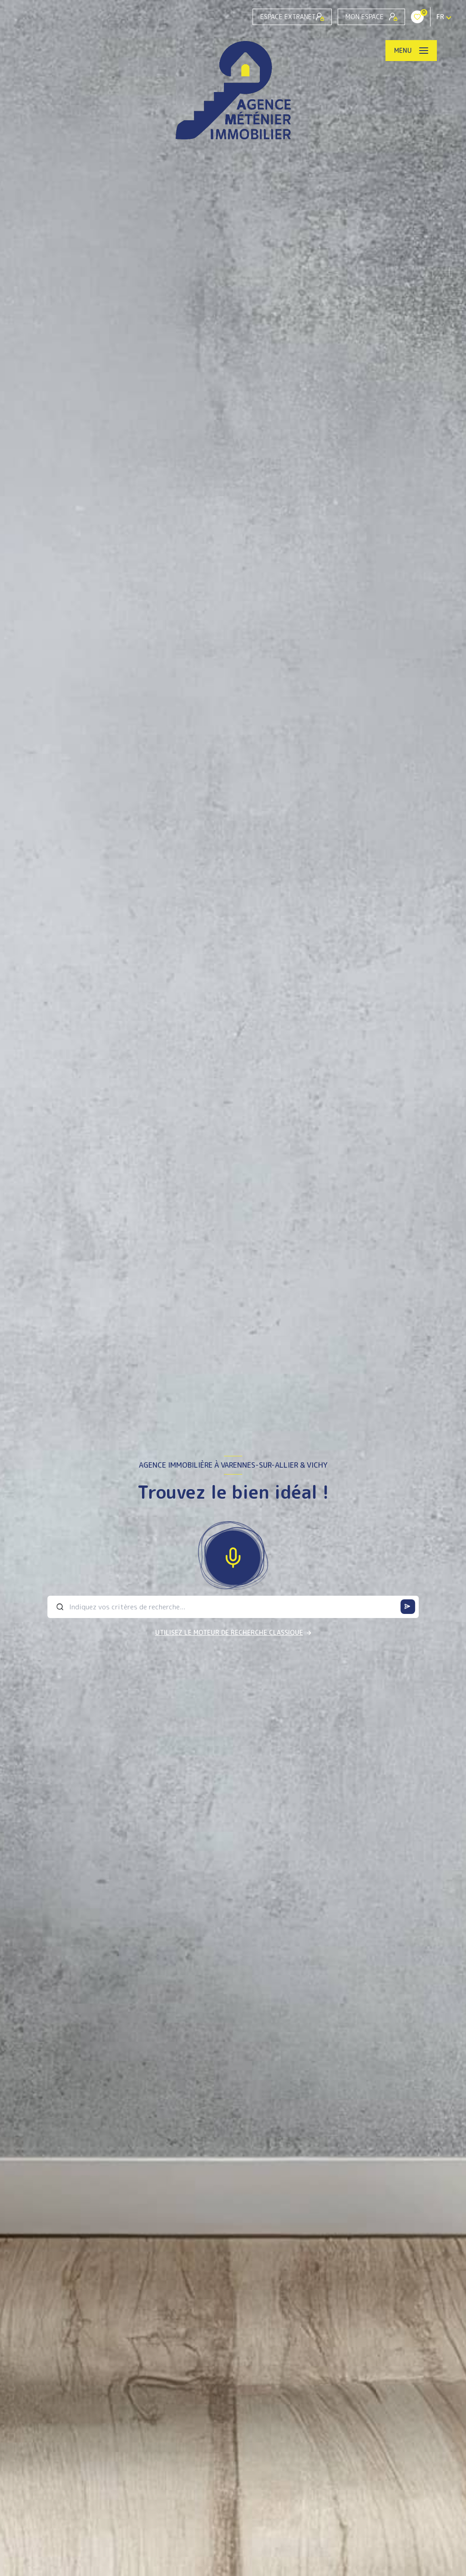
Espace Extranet (292, 16)
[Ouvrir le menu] (411, 50)
